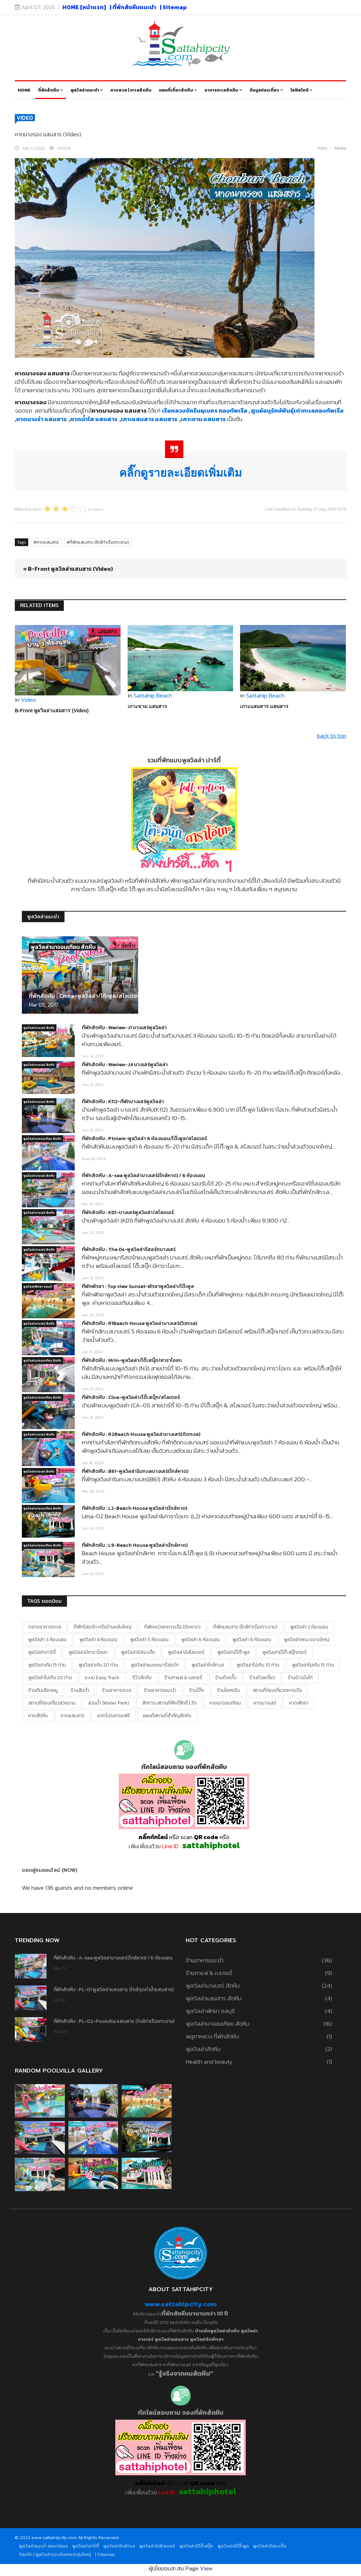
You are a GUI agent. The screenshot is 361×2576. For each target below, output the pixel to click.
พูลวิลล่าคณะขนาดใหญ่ (306, 1639)
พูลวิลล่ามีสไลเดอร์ (186, 1652)
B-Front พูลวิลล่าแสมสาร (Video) (52, 710)
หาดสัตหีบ (38, 1715)
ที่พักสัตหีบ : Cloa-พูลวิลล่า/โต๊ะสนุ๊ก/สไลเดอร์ (131, 1397)
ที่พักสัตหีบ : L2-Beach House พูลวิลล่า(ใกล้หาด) (134, 1508)
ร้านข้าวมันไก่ (300, 1677)
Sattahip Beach (153, 695)
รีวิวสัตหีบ (142, 1677)
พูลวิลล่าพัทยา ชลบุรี (38, 1286)
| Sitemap (173, 7)
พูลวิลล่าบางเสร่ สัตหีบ (39, 1028)
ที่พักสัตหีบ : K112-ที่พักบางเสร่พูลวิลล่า (123, 1101)
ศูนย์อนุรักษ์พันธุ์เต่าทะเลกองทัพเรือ (298, 410)
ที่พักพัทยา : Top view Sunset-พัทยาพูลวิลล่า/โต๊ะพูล (138, 1286)
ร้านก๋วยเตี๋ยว (262, 1677)
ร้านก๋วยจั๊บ (226, 1677)
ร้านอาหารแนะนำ (160, 1690)
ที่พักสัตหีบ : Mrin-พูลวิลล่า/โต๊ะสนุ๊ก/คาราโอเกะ (132, 1360)
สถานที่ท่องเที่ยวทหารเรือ (277, 1690)
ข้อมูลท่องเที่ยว (264, 90)
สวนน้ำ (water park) (108, 1703)
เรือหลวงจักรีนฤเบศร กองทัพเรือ (205, 410)
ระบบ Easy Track (102, 1677)
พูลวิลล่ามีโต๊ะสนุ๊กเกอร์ (284, 1652)
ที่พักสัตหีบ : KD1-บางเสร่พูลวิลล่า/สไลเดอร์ (128, 1212)
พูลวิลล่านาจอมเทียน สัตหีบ (63, 946)
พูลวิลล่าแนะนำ (85, 90)
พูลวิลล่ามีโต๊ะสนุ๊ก (196, 2546)
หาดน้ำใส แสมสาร (95, 419)
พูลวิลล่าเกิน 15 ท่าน (47, 1665)
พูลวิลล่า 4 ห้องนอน (98, 1639)
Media (340, 148)
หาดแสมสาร (47, 542)
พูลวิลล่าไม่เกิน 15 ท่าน (313, 1665)
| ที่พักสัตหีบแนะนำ (133, 7)
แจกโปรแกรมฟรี (113, 1715)
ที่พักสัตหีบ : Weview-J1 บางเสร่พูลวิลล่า (124, 1027)
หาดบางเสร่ (264, 1703)
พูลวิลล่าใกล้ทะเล (207, 1665)
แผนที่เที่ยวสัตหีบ (176, 90)
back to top (331, 735)
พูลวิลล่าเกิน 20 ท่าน (98, 1665)
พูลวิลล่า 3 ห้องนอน (47, 1639)
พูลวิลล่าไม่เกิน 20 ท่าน (50, 1677)
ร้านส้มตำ (80, 1690)
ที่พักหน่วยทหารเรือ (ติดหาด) (172, 1627)
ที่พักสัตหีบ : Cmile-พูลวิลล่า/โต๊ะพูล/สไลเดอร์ (84, 996)
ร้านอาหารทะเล (116, 1690)
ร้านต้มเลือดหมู (43, 1690)
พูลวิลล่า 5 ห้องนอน (149, 1639)
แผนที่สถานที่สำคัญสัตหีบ (167, 1715)
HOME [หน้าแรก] (84, 7)
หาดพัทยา (298, 1703)
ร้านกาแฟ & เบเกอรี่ (183, 1677)
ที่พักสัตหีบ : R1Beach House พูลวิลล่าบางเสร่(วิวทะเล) (139, 1323)
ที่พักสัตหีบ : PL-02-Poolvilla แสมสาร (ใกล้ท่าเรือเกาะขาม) (114, 2021)
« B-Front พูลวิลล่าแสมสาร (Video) (68, 568)
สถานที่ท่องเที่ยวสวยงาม (51, 1703)
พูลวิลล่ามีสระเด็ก (138, 1652)
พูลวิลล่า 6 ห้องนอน (200, 1639)
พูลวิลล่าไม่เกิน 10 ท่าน (258, 1665)
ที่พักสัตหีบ (48, 90)
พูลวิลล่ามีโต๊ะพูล (233, 1652)
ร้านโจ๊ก (196, 1690)
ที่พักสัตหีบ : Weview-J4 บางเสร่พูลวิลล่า (125, 1064)
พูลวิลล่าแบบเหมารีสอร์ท (155, 1665)
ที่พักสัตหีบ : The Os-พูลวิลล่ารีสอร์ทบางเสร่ (129, 1249)
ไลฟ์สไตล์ (299, 90)
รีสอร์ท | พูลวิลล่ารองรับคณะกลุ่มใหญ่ (55, 2554)
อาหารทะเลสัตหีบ (221, 90)
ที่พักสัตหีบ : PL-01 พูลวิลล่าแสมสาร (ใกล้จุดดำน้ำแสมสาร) (114, 1989)
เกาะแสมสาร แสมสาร (150, 419)
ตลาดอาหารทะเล (44, 1627)
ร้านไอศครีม (228, 1690)
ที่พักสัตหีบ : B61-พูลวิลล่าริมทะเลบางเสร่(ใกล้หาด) (135, 1471)
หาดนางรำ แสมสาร (42, 419)
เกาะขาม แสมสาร (147, 706)
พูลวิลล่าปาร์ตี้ (42, 1652)
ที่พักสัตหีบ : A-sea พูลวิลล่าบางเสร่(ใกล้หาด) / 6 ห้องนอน (143, 1175)
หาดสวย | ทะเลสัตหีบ (131, 90)
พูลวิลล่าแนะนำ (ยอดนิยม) (43, 2546)
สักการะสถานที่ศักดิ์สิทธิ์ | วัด (169, 1703)
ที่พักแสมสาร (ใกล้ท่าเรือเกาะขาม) (99, 542)
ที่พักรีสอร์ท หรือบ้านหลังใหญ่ (102, 1627)
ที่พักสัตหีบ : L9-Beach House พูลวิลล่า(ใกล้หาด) (135, 1545)
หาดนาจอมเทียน (225, 1703)
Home (24, 90)
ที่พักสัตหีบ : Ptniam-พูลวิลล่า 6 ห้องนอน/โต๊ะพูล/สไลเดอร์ (144, 1138)
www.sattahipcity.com (180, 2304)
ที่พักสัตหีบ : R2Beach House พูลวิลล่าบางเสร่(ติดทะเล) (141, 1434)
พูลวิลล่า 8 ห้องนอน (251, 1639)
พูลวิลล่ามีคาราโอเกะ (88, 1652)
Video (25, 117)
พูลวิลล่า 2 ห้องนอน (309, 1627)
